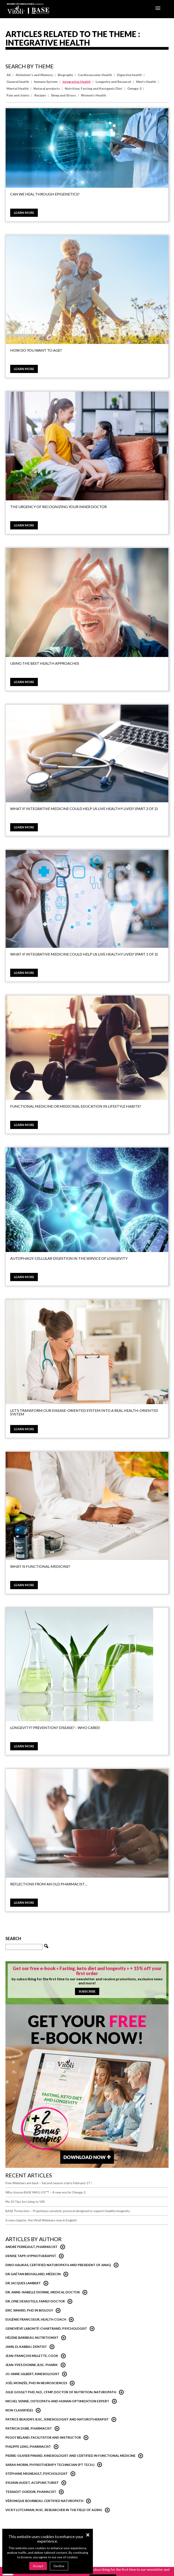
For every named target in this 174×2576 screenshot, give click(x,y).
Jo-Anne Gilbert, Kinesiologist (32, 2374)
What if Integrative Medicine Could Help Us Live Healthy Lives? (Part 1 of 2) (84, 954)
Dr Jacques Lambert (23, 2283)
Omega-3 (134, 88)
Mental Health (18, 88)
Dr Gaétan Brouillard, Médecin (33, 2274)
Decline (59, 2566)
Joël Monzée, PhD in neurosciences (36, 2383)
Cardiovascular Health (95, 75)
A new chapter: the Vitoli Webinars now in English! (41, 2220)
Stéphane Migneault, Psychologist (36, 2473)
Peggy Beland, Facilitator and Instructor (43, 2437)
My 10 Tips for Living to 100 (25, 2201)
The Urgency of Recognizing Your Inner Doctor (58, 507)
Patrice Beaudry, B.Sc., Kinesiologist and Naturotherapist (57, 2419)
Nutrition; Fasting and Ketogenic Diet (93, 88)
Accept (38, 2566)
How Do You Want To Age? (36, 350)
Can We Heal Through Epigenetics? (45, 194)
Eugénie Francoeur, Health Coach (35, 2319)
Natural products (47, 88)
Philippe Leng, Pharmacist (28, 2446)
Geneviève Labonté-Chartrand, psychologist (46, 2328)
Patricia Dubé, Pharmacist (28, 2428)
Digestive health (129, 75)
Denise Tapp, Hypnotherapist (30, 2256)
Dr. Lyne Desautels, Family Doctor (35, 2301)
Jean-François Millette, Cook (31, 2356)
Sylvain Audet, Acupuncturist (32, 2483)
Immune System (46, 82)
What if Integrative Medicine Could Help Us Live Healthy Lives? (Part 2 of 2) (84, 809)
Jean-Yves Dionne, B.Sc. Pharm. (31, 2365)
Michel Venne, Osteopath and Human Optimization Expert (57, 2401)
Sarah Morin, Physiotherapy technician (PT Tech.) (49, 2465)
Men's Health (146, 82)
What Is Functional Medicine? (40, 1566)
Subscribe (87, 1991)
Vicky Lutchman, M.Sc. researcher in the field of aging (53, 2510)
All (9, 75)
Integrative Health (77, 82)
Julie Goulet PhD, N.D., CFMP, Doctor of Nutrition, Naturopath (60, 2392)
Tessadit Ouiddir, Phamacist (30, 2492)
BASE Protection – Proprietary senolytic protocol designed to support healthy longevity (67, 2211)
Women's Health (93, 95)
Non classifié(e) (19, 2410)
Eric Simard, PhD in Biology (29, 2310)
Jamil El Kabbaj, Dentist (26, 2347)
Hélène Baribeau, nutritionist (31, 2337)
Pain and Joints (18, 95)
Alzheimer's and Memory (34, 75)
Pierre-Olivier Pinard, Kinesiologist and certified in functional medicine (70, 2455)
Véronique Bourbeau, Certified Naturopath (44, 2501)
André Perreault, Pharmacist (31, 2247)
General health (18, 82)
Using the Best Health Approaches (44, 663)
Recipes (40, 95)
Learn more (24, 213)
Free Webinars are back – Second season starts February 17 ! (48, 2183)
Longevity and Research (113, 82)
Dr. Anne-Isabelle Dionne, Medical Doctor (42, 2292)
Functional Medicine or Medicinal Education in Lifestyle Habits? (75, 1106)
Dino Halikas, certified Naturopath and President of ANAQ (58, 2265)
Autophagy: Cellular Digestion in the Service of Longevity (69, 1258)
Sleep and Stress (63, 95)
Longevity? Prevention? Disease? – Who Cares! (55, 1728)
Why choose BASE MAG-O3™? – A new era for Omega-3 (45, 2192)
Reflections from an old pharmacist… (48, 1884)
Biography (65, 75)
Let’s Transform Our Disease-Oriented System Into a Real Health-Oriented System (84, 1412)
